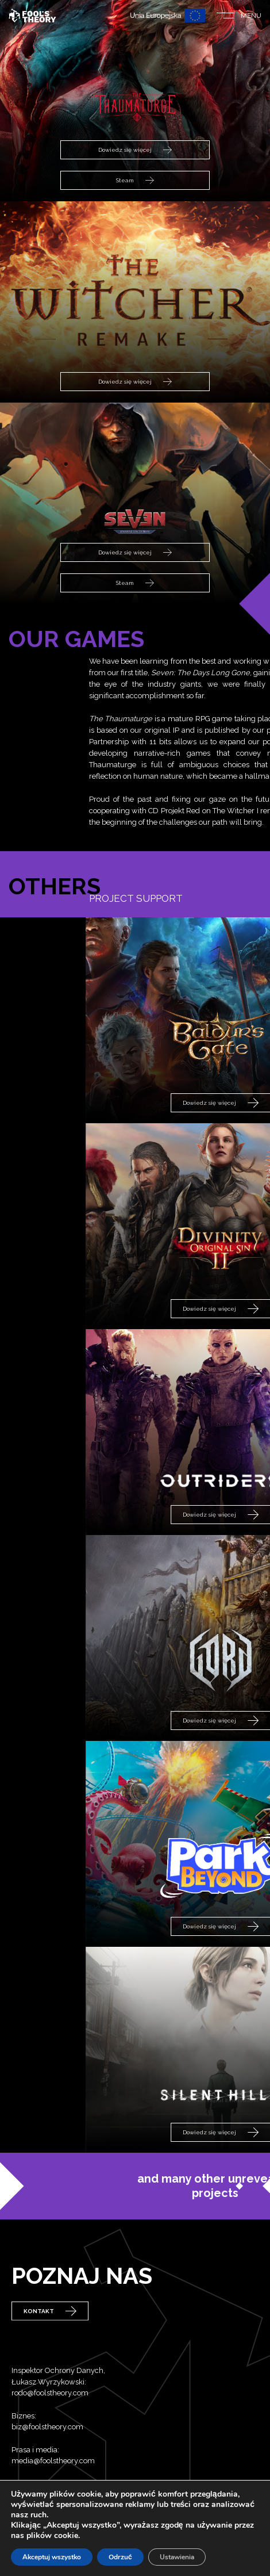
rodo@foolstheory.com (49, 2433)
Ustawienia (177, 2557)
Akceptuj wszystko (51, 2557)
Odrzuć (120, 2557)
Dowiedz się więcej (135, 150)
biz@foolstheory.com (47, 2467)
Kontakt (50, 2327)
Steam (135, 181)
